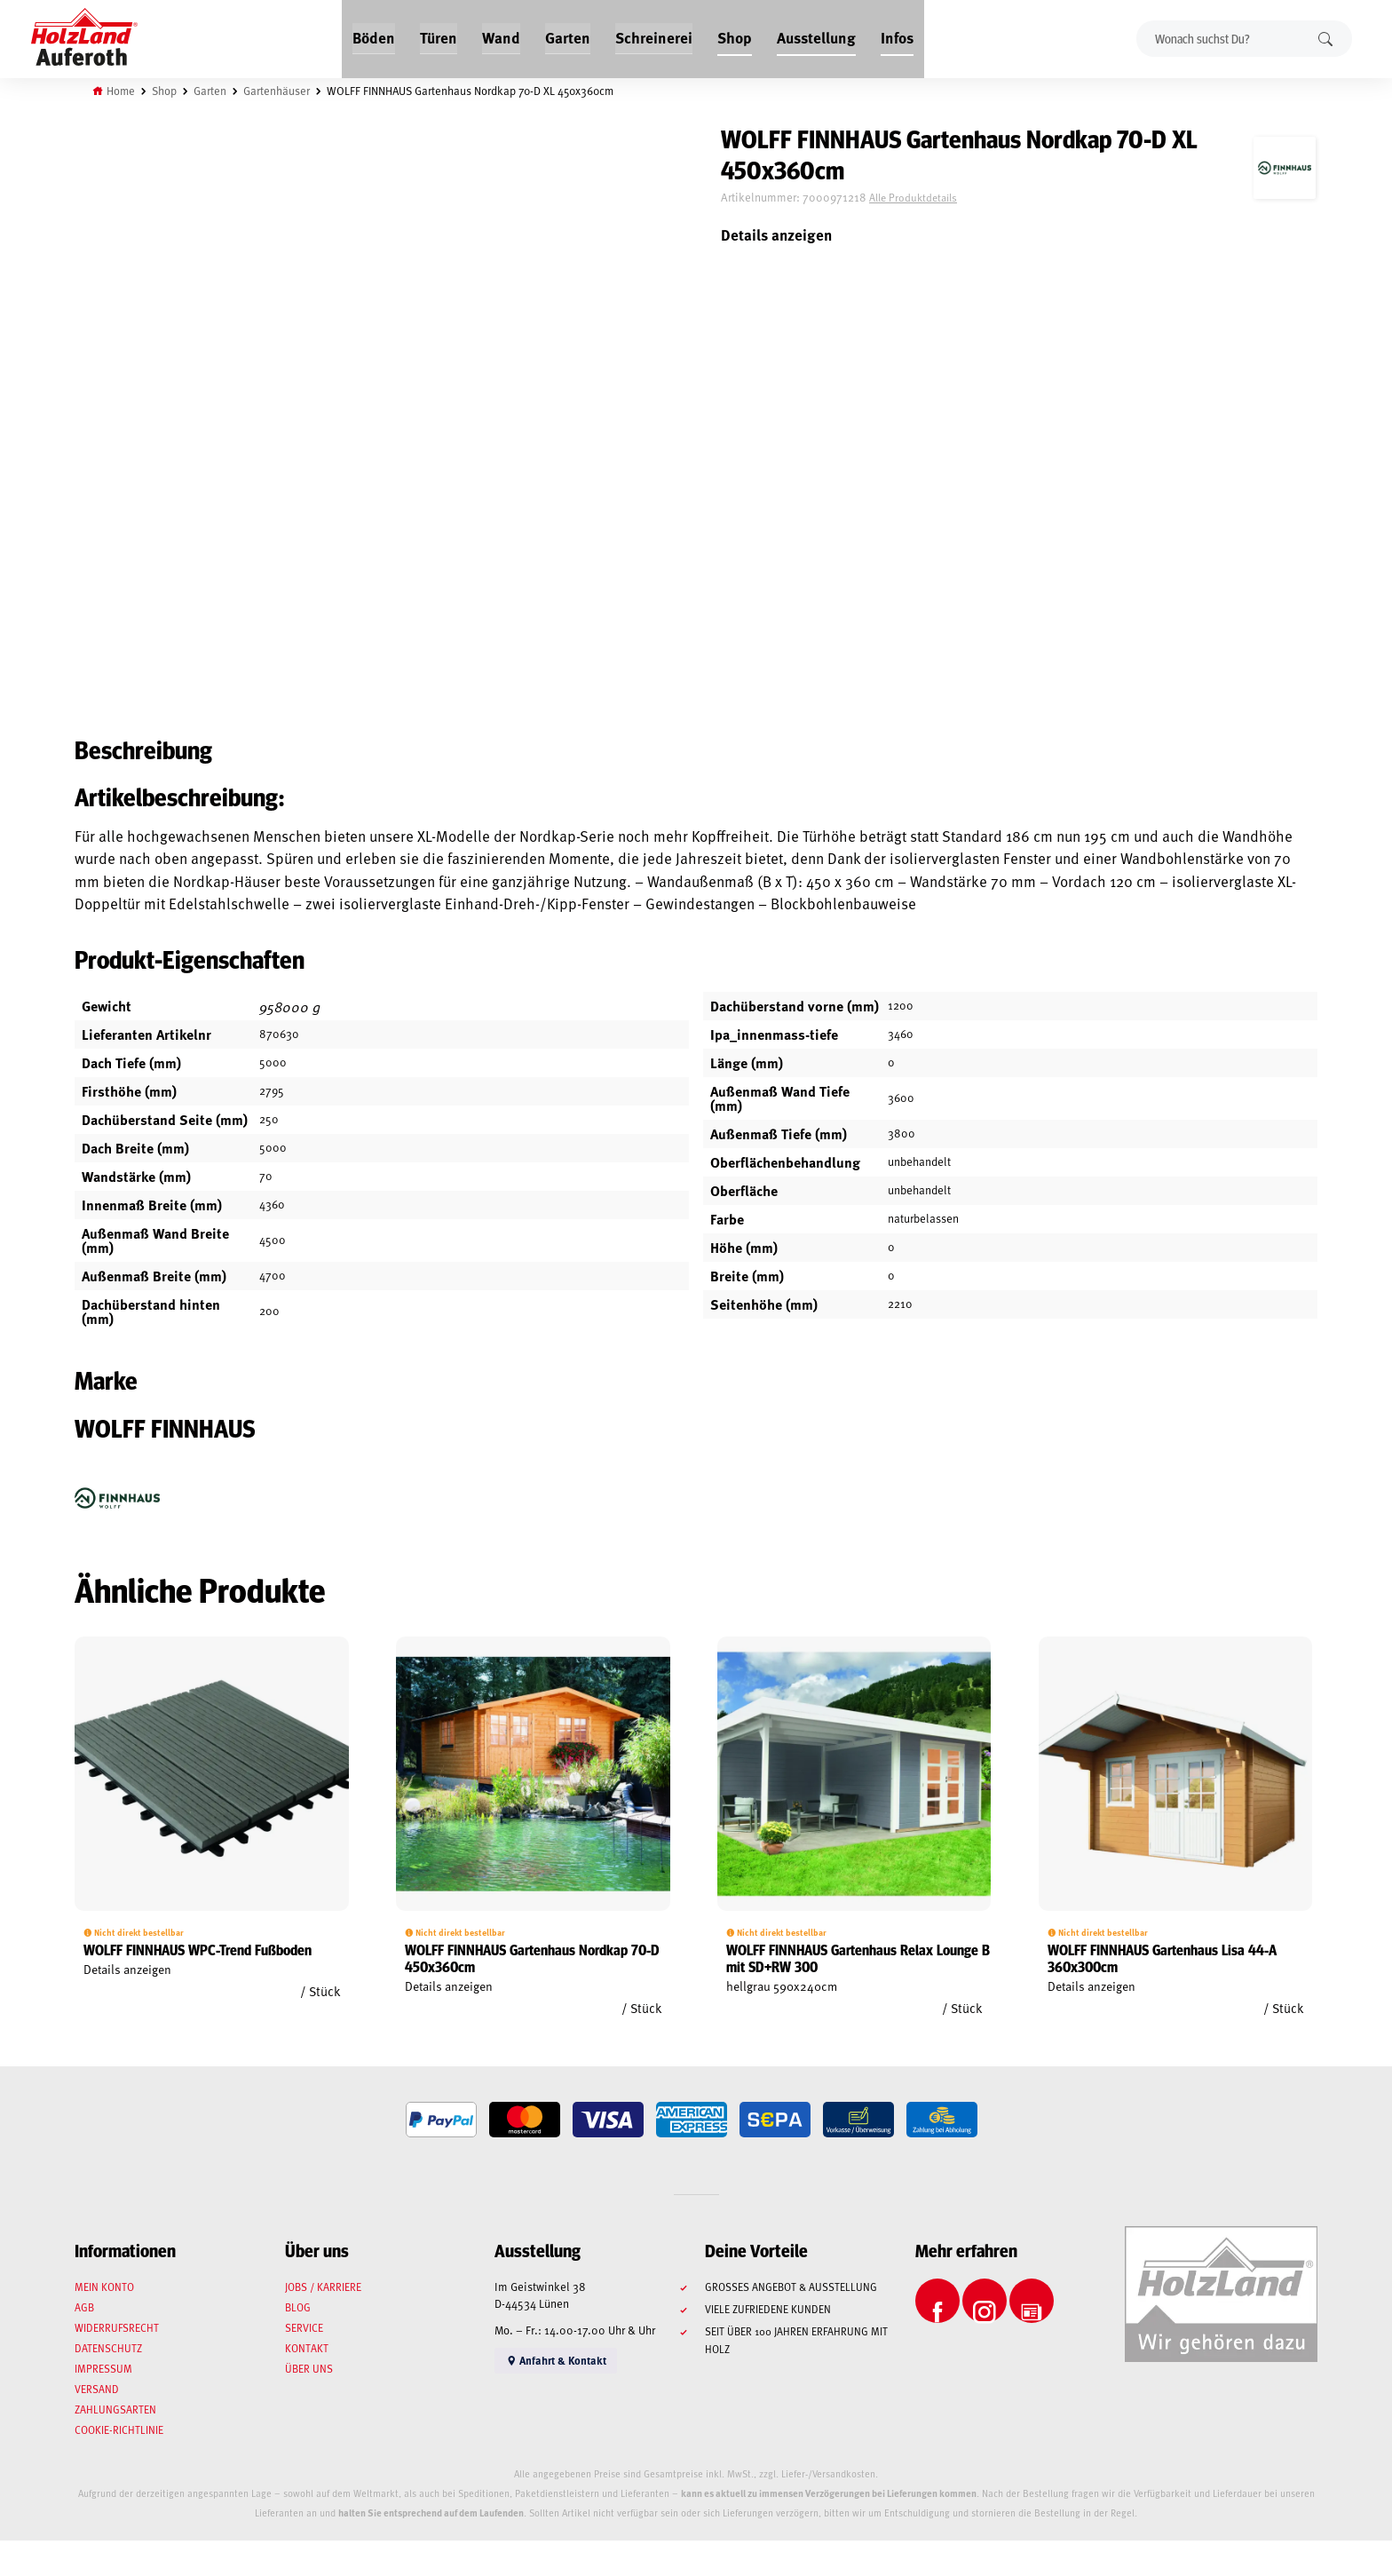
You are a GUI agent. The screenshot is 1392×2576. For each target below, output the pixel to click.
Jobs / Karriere (323, 2286)
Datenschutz (108, 2348)
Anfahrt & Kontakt (559, 2361)
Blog (298, 2307)
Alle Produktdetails (913, 197)
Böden (376, 37)
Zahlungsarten (115, 2409)
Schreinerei (652, 37)
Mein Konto (104, 2286)
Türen (440, 37)
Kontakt (306, 2348)
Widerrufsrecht (117, 2327)
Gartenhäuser (276, 91)
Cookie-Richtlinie (119, 2429)
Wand (501, 37)
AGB (84, 2307)
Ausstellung (814, 37)
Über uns (309, 2368)
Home (121, 91)
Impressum (103, 2368)
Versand (97, 2389)
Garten (567, 37)
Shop (733, 37)
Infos (894, 37)
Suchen (1325, 38)
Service (304, 2327)
